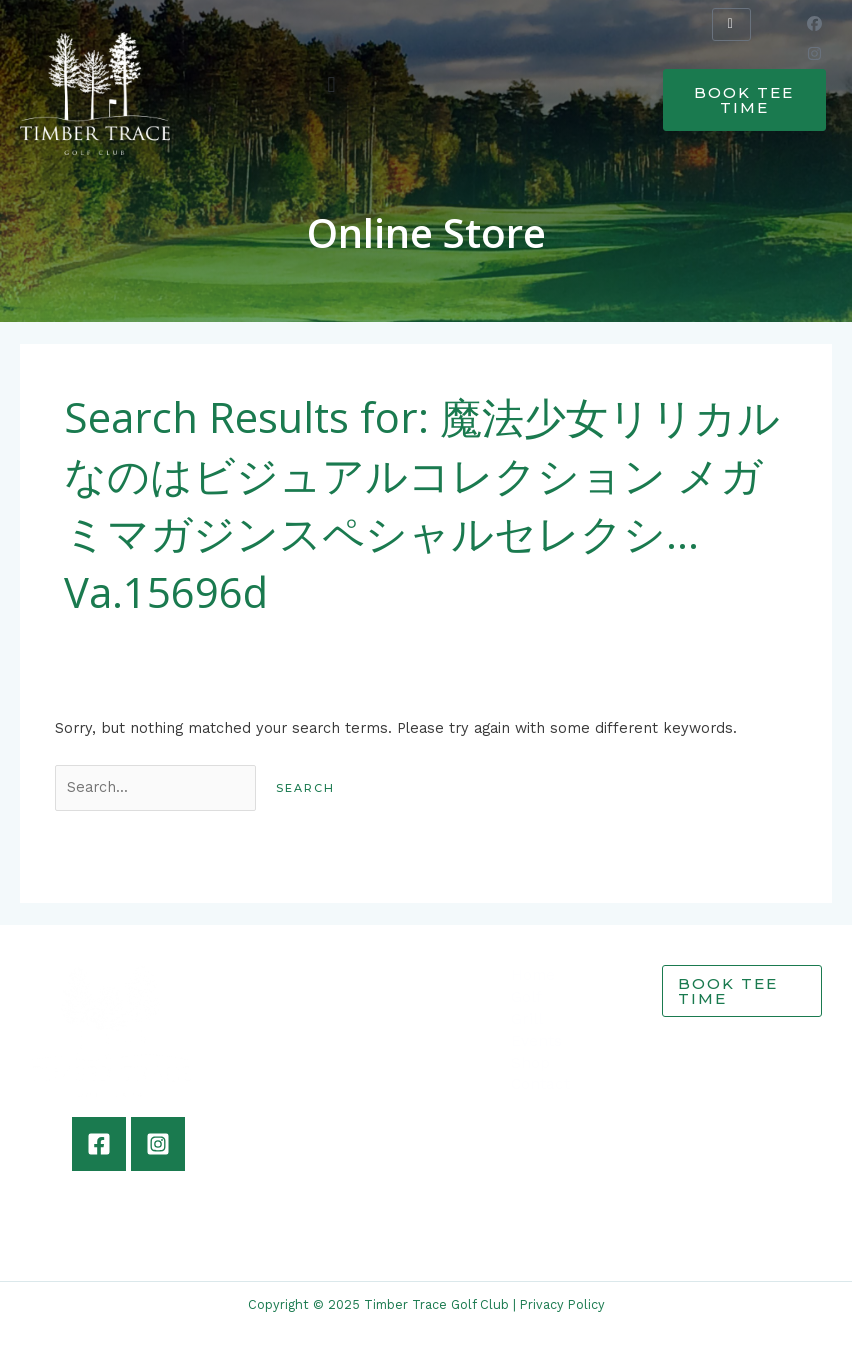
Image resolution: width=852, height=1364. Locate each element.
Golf (526, 997)
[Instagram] (158, 1144)
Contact (540, 1084)
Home (533, 975)
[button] (331, 84)
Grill (527, 1019)
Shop (530, 1063)
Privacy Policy (562, 1304)
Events (536, 1041)
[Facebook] (99, 1144)
